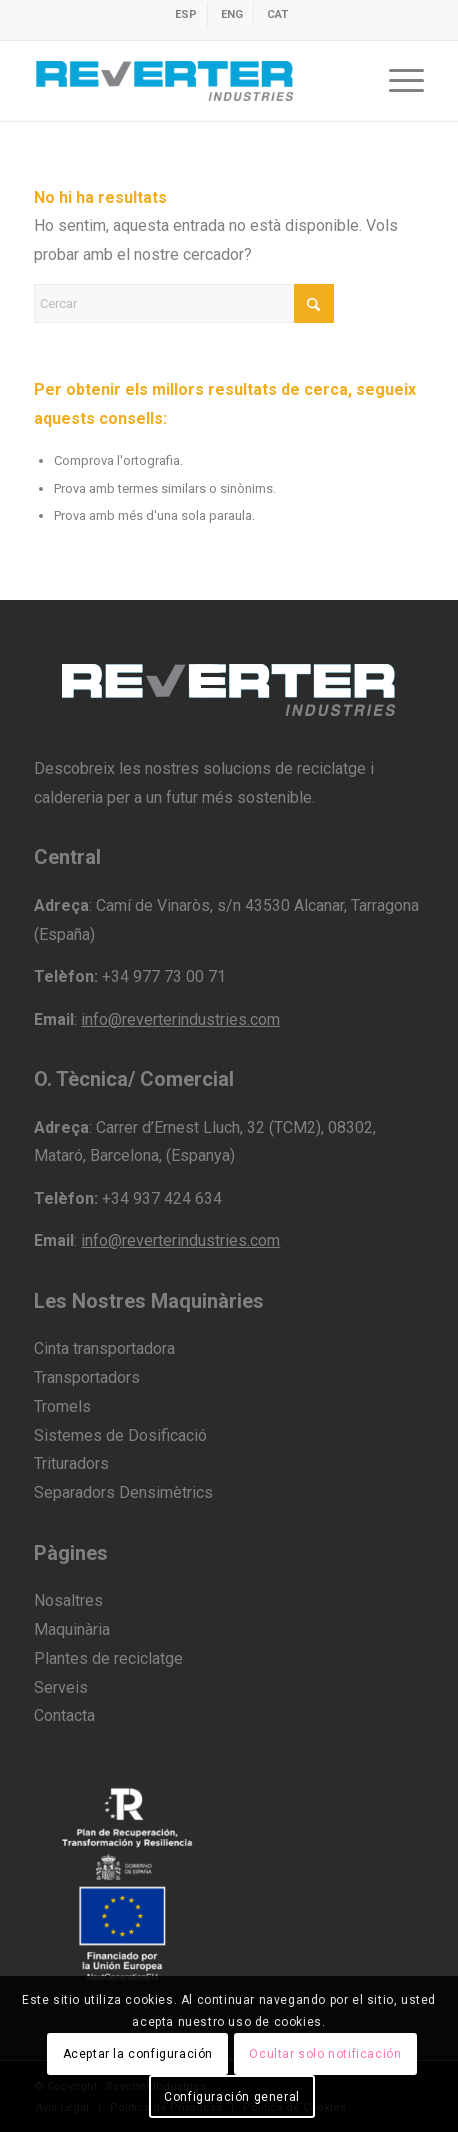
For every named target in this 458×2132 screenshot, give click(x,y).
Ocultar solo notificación (325, 2054)
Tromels (62, 1406)
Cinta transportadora (104, 1348)
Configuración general (232, 2097)
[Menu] (396, 81)
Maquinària (72, 1629)
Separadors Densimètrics (123, 1492)
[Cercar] (184, 303)
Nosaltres (68, 1600)
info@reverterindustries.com (180, 1019)
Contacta (64, 1715)
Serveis (61, 1687)
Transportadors (87, 1377)
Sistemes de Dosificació (120, 1435)
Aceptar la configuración (138, 2054)
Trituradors (71, 1463)
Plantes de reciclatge (108, 1658)
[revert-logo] (189, 81)
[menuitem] (186, 15)
